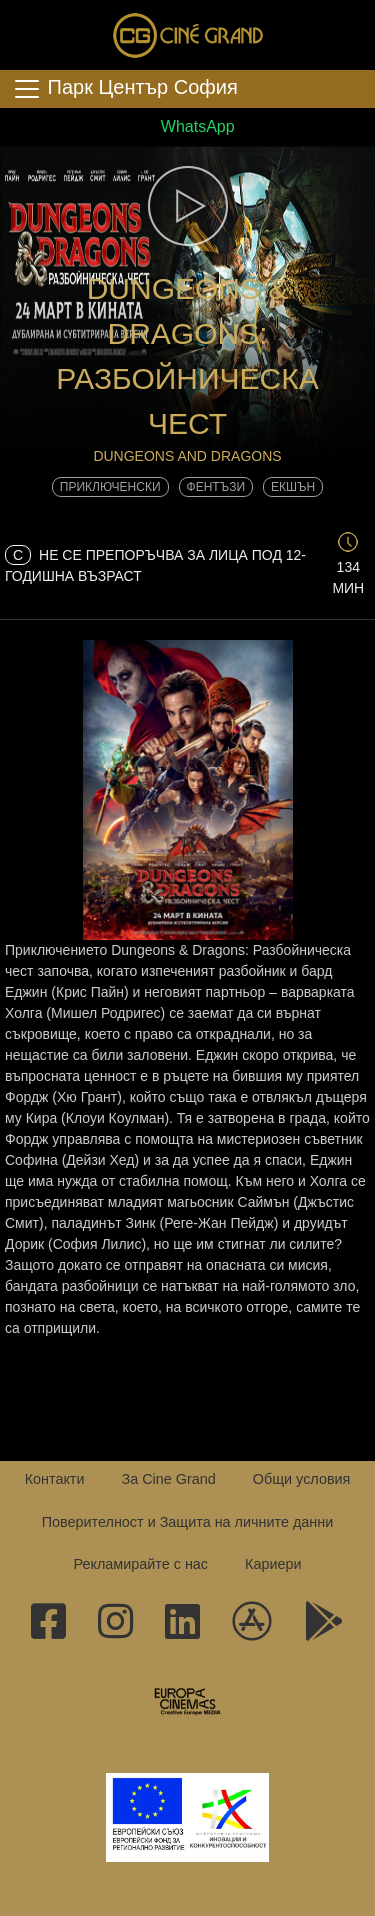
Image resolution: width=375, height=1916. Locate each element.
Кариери (273, 1564)
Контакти (55, 1479)
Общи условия (302, 1479)
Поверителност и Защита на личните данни (188, 1522)
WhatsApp (187, 126)
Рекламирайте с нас (140, 1564)
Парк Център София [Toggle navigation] (125, 89)
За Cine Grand (168, 1479)
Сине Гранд (188, 35)
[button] (187, 206)
